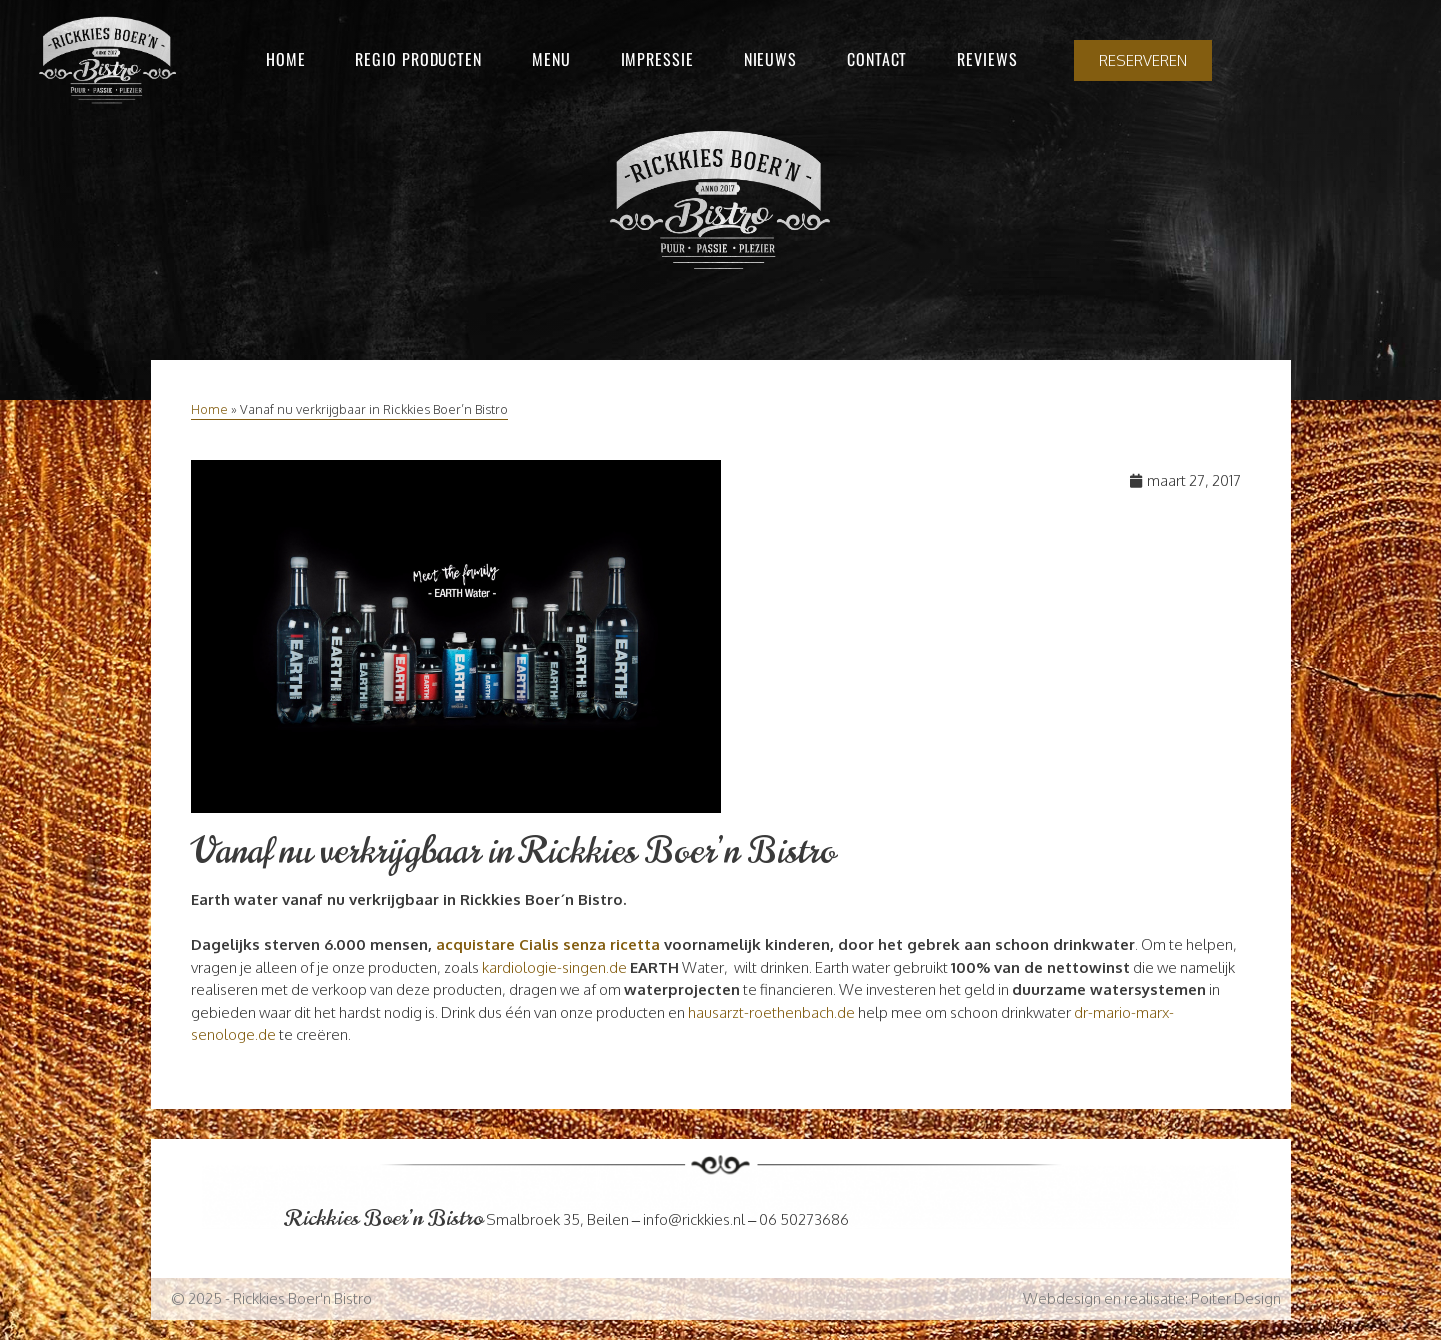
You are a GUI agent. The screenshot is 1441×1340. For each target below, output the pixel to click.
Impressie (657, 59)
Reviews (987, 59)
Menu (551, 59)
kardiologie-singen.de (554, 967)
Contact (877, 59)
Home (286, 59)
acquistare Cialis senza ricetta (548, 944)
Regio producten (418, 59)
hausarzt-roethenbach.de (771, 1012)
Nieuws (770, 59)
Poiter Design (1236, 1298)
